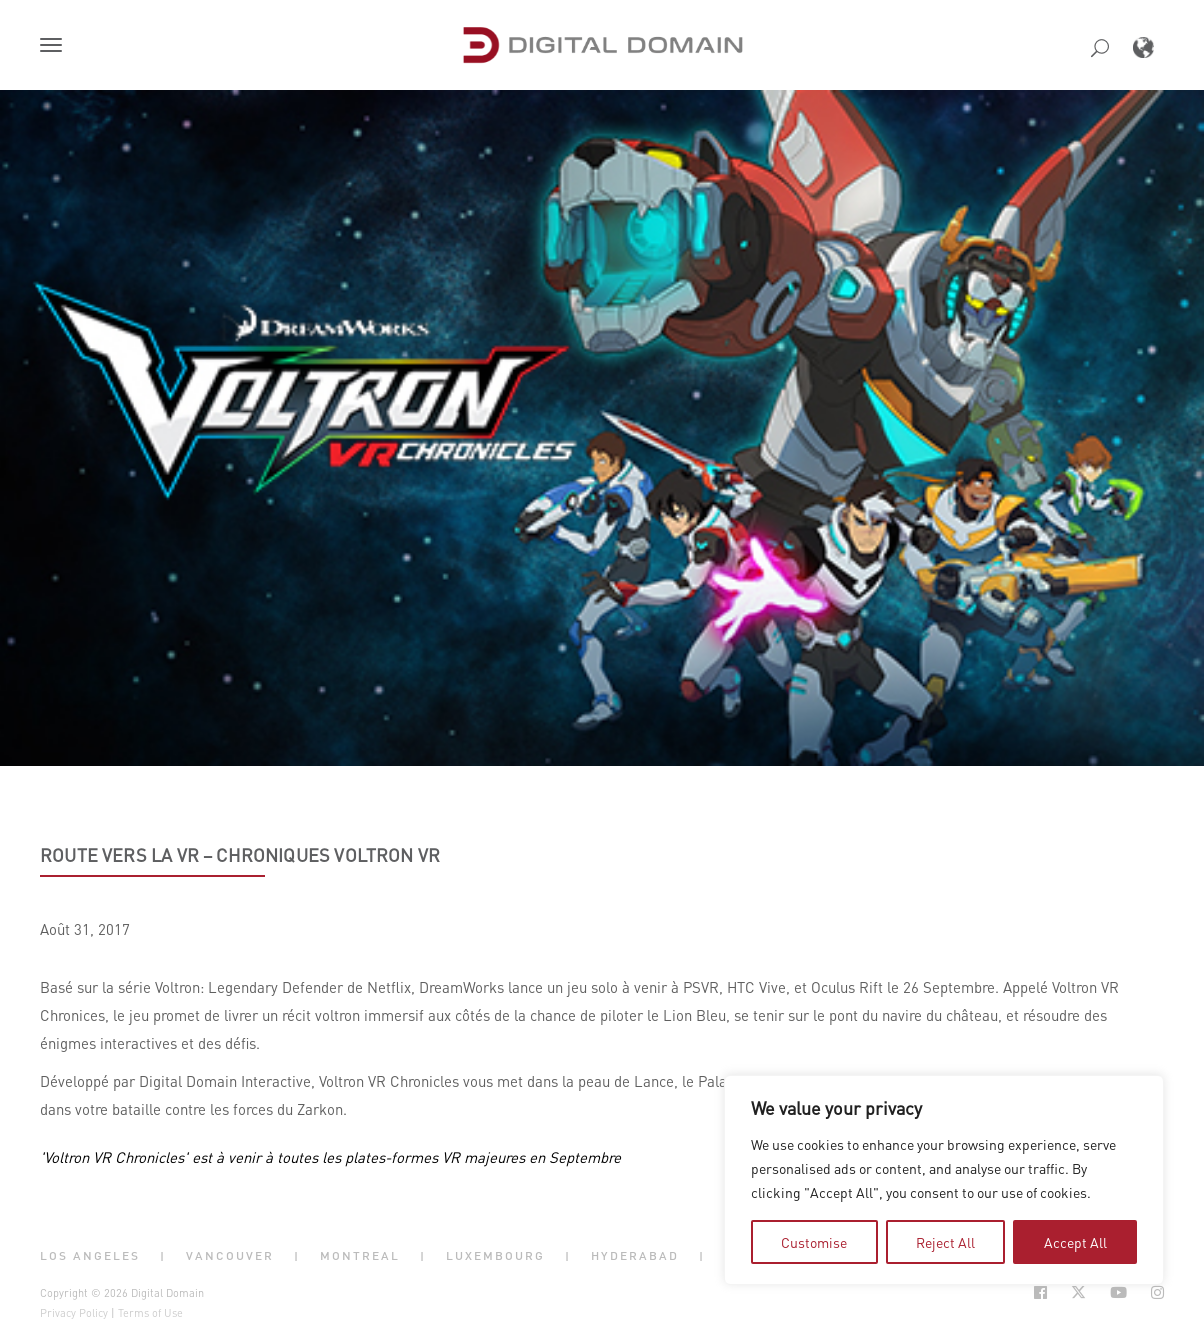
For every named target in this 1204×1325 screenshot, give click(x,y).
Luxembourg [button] (495, 1256)
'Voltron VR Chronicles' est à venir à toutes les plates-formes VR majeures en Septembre (330, 1157)
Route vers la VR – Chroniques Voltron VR (240, 855)
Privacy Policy (74, 1313)
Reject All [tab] (945, 1242)
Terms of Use (150, 1313)
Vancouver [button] (230, 1256)
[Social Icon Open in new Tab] (1040, 1292)
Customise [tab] (814, 1242)
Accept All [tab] (1075, 1242)
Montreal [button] (360, 1256)
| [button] (163, 1256)
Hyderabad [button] (635, 1256)
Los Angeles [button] (90, 1256)
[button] (55, 47)
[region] (944, 1180)
